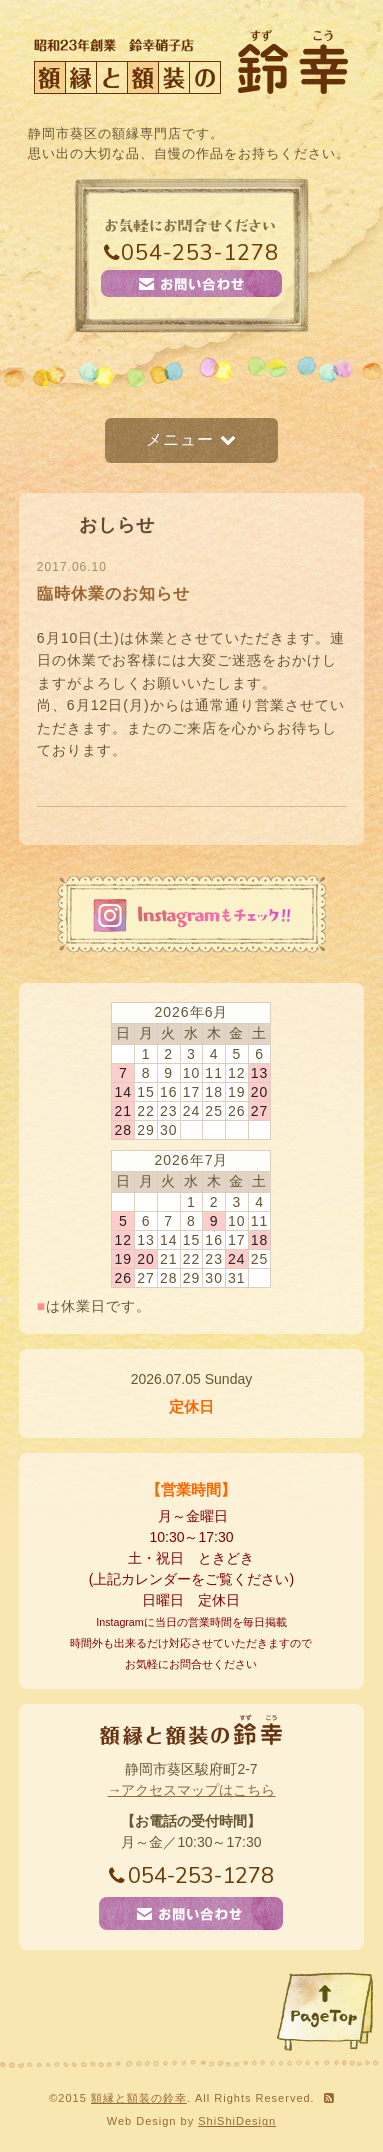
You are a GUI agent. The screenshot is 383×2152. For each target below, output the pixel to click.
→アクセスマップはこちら (191, 1790)
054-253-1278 (191, 253)
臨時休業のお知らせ (113, 593)
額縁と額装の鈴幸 (139, 2098)
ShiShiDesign (237, 2121)
